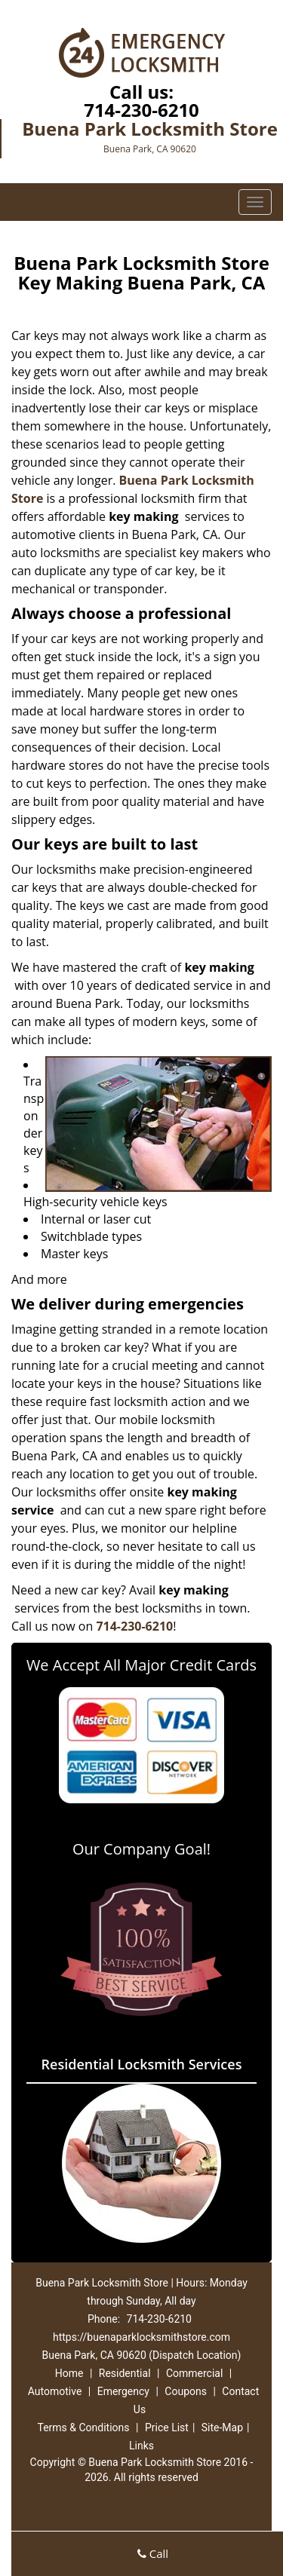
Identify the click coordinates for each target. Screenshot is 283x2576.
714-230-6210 (141, 109)
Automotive (55, 2391)
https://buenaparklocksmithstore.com (141, 2337)
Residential (125, 2373)
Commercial (194, 2373)
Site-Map (222, 2427)
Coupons (186, 2391)
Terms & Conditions (83, 2427)
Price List (167, 2427)
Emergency (123, 2391)
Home (69, 2373)
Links (141, 2446)
